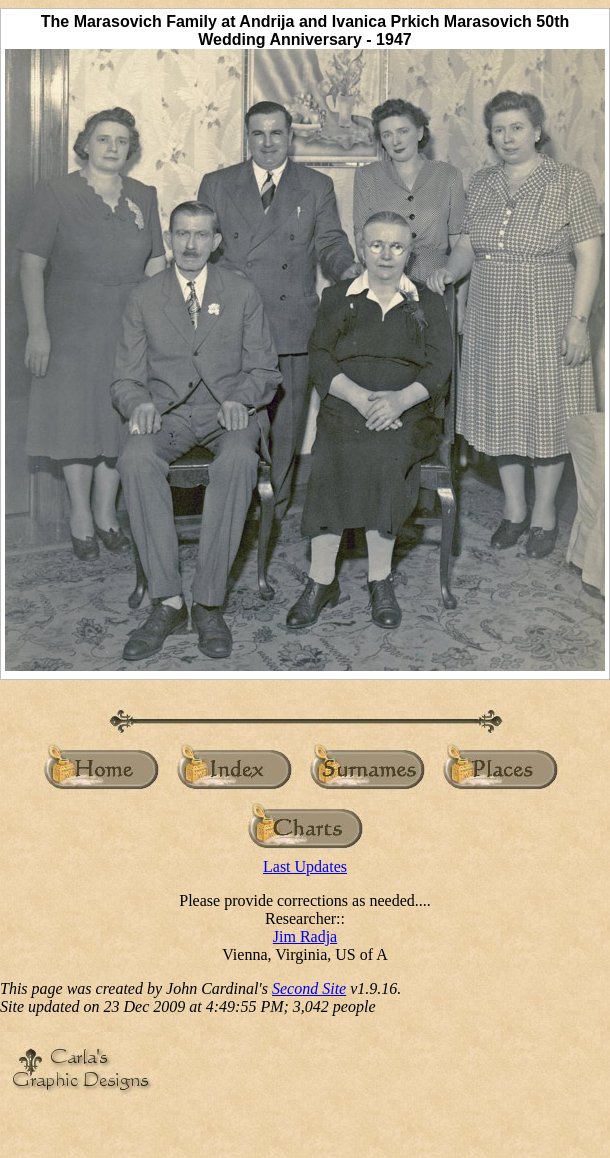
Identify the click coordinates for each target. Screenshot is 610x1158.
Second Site (309, 988)
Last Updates (305, 866)
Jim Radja (305, 936)
